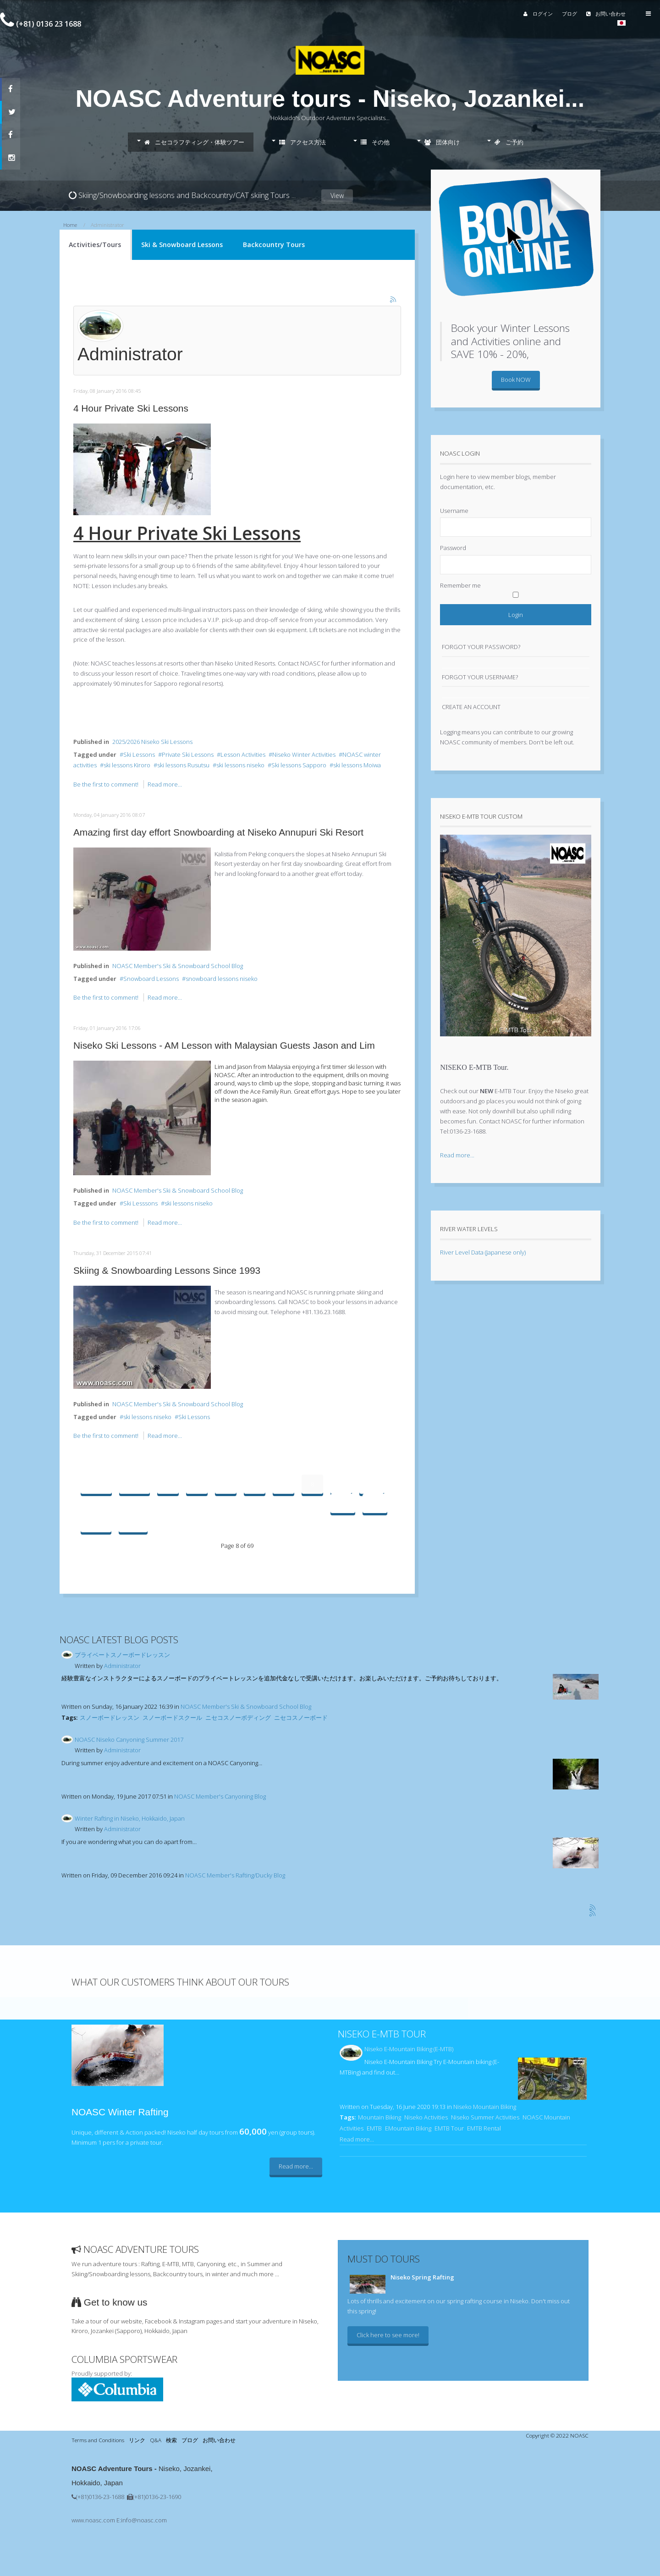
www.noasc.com (93, 2520)
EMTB (374, 2128)
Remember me (460, 585)
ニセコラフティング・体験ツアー (194, 142)
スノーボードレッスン (109, 1717)
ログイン (527, 13)
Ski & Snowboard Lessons (182, 244)
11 (343, 1503)
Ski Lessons (139, 754)
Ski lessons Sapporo (298, 765)
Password (453, 548)
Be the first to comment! (106, 784)
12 (375, 1503)
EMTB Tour (449, 2128)
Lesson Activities (242, 754)
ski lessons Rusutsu (183, 765)
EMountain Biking (408, 2128)
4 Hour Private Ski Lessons (130, 408)
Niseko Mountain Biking (484, 2107)
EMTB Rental (484, 2128)
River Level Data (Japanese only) (483, 1252)
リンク (137, 2440)
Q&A (155, 2440)
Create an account (471, 707)
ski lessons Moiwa (357, 765)
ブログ (558, 13)
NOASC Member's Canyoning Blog (220, 1796)
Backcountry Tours (274, 244)
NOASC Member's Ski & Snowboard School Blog (177, 966)
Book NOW (516, 379)
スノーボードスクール (172, 1717)
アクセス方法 (302, 142)
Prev (134, 1484)
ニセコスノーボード (301, 1717)
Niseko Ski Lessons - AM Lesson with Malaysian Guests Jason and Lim (224, 1045)
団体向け (442, 142)
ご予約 (509, 142)
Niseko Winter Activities (304, 754)
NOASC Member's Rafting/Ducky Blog (235, 1875)
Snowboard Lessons (151, 978)
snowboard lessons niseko (222, 978)
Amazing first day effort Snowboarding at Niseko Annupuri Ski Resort (218, 832)
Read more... (165, 784)
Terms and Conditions (98, 2440)
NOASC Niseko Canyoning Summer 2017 (129, 1739)
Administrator (122, 1666)
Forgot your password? (481, 647)
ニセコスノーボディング (238, 1717)
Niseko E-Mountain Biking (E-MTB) (408, 2049)
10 (371, 1484)
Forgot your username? (480, 677)
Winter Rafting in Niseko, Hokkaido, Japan (130, 1818)
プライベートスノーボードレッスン (122, 1655)
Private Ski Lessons (188, 754)
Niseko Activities (426, 2117)
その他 (375, 142)
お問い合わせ (594, 13)
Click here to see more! (388, 2335)
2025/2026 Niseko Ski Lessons (152, 742)
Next (96, 1523)
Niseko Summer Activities (485, 2117)
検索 (171, 2440)
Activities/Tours (95, 244)
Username (454, 510)
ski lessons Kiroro (127, 765)
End (133, 1523)
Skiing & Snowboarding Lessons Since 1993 (166, 1270)
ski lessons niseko (240, 765)
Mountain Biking (379, 2117)
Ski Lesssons (140, 1203)
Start (96, 1484)
